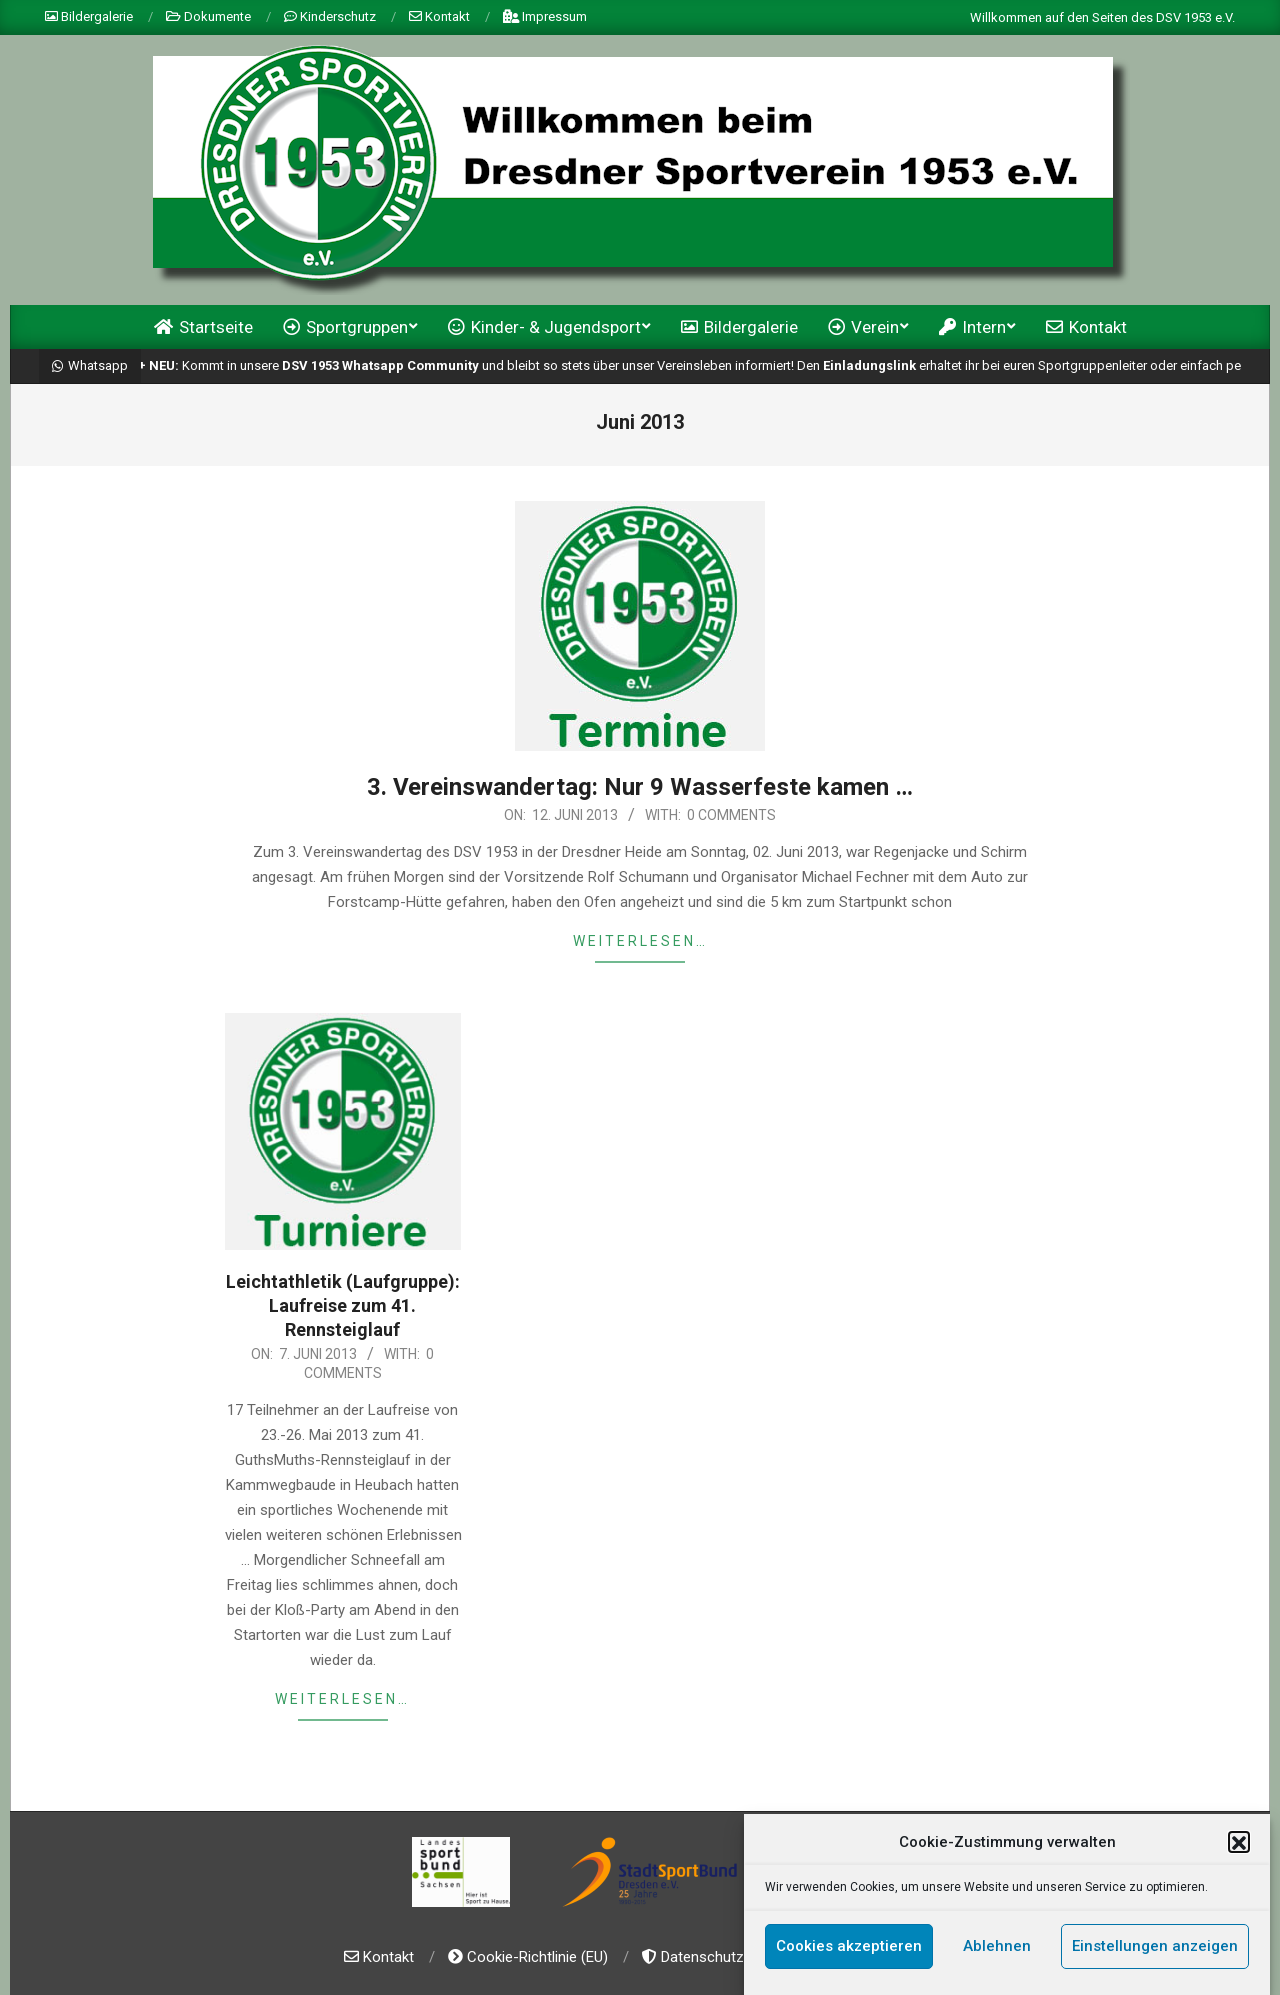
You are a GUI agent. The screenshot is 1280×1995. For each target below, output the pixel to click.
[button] (1239, 1853)
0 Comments (731, 815)
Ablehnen (997, 1957)
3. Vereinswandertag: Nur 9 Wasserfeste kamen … (640, 787)
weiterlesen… (640, 941)
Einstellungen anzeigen (1155, 1957)
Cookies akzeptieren (849, 1957)
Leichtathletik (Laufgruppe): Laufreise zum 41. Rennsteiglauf (343, 1305)
